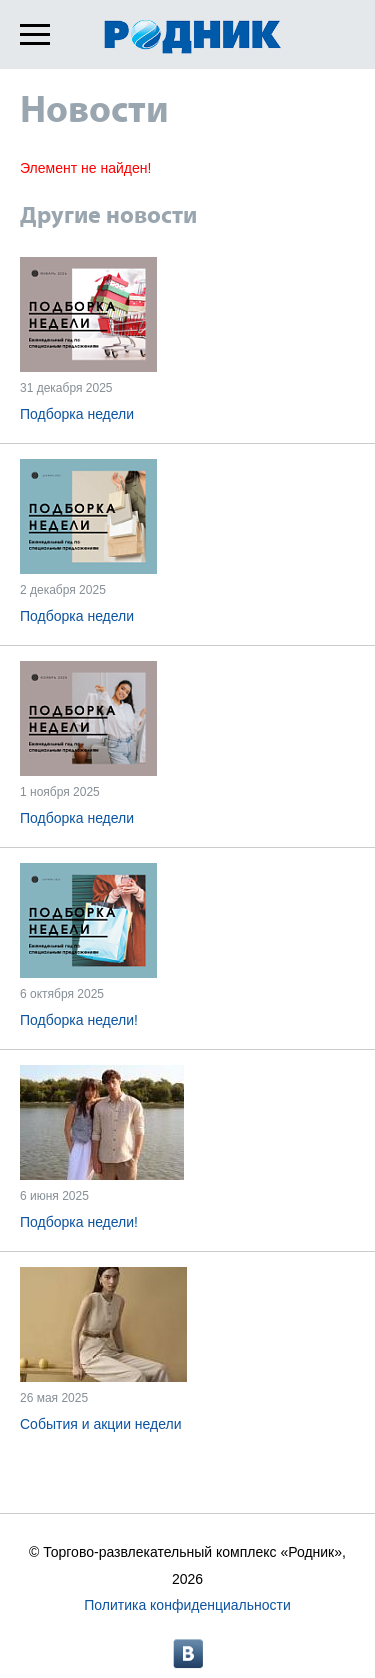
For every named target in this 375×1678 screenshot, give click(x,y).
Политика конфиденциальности (187, 1605)
